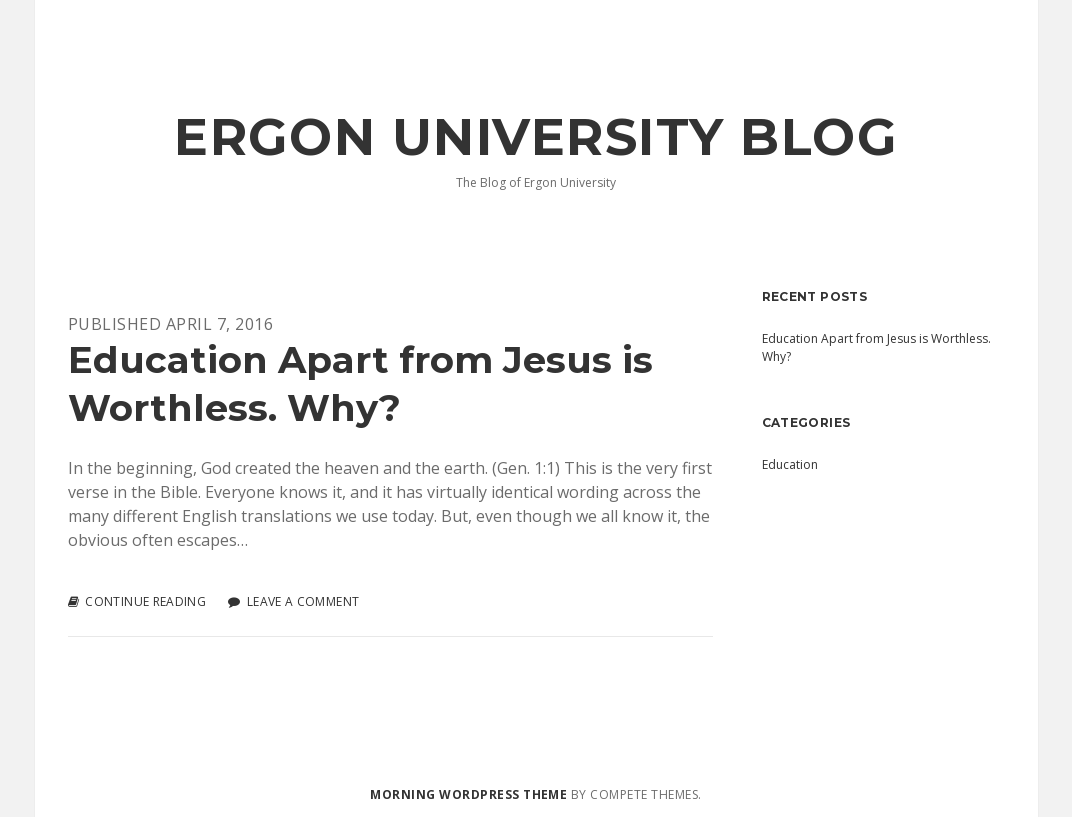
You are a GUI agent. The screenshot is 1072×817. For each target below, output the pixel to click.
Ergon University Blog (535, 137)
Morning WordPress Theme (468, 794)
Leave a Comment (303, 601)
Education (790, 464)
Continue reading (145, 602)
